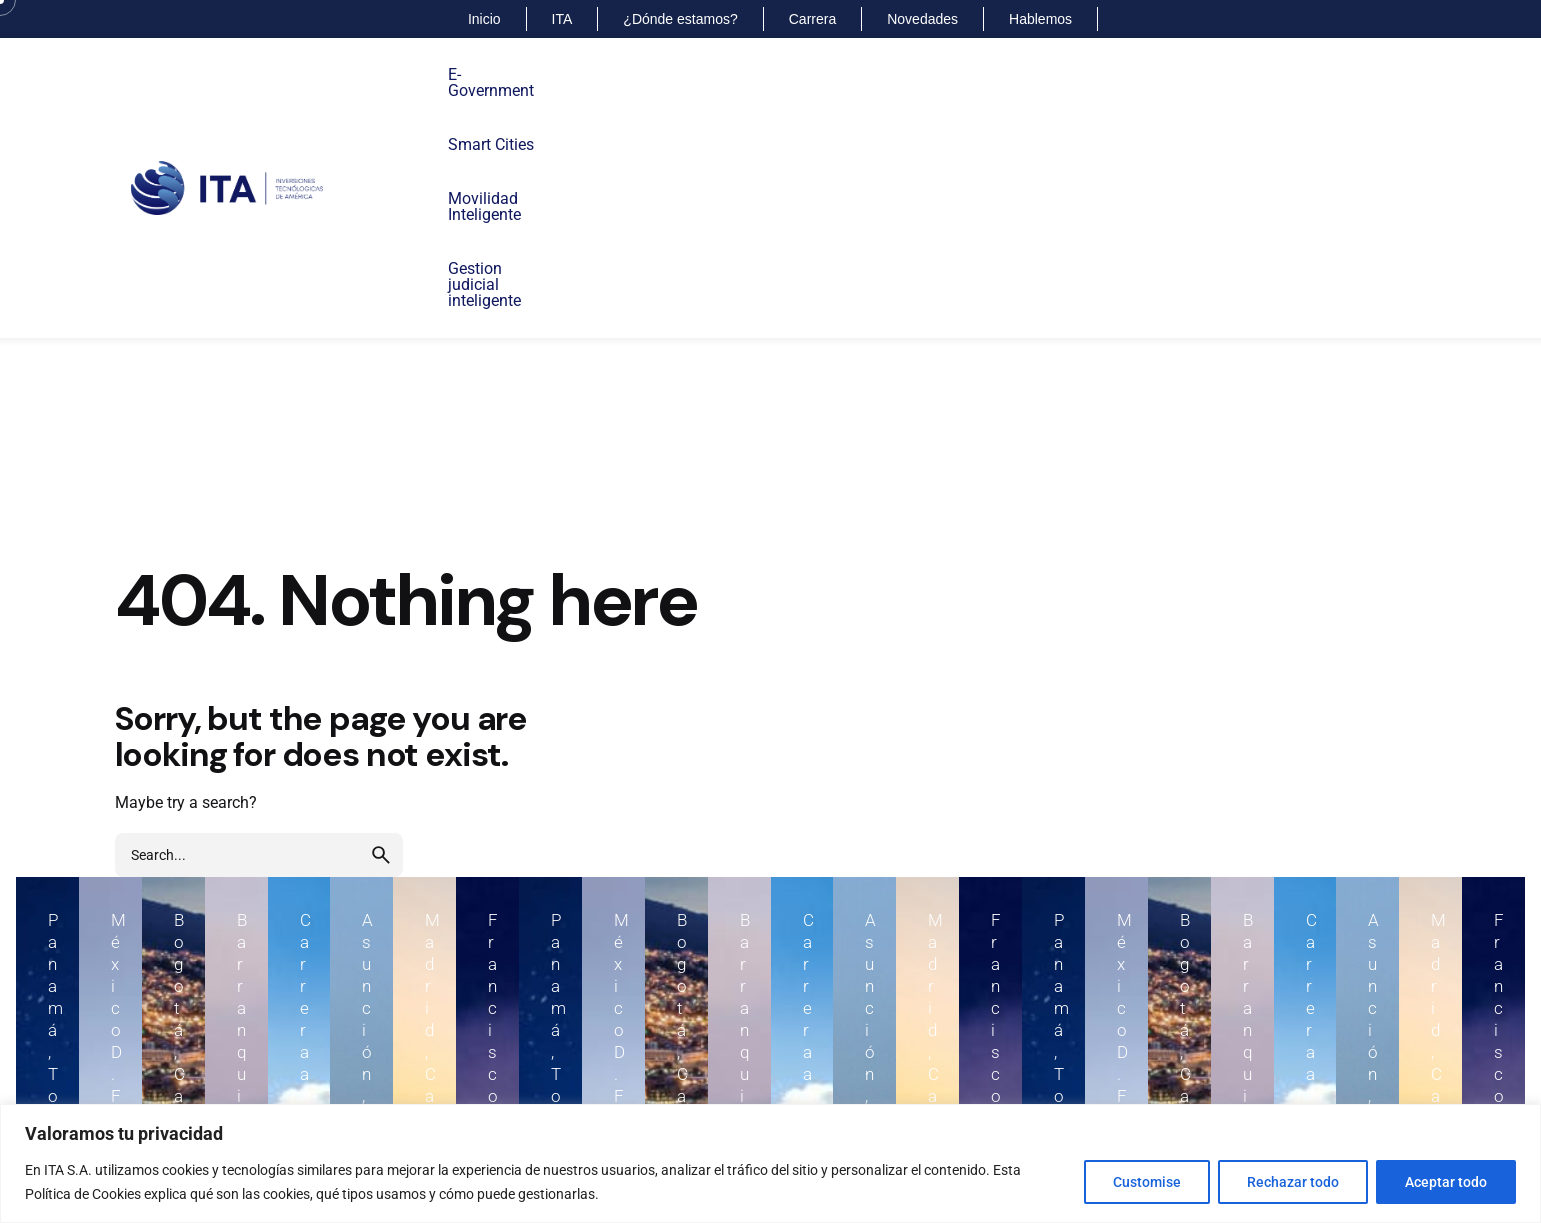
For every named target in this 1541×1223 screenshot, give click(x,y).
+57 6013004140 (864, 1054)
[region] (770, 1163)
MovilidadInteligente (729, 82)
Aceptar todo (1446, 1182)
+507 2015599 (100, 1054)
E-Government (497, 74)
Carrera (812, 19)
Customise (1147, 1182)
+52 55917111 (477, 1054)
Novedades (922, 19)
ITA (562, 19)
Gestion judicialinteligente (850, 82)
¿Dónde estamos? (680, 19)
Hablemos (1040, 19)
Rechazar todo (1293, 1182)
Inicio (484, 19)
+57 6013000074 (1241, 1054)
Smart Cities (620, 74)
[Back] (65, 211)
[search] (381, 645)
